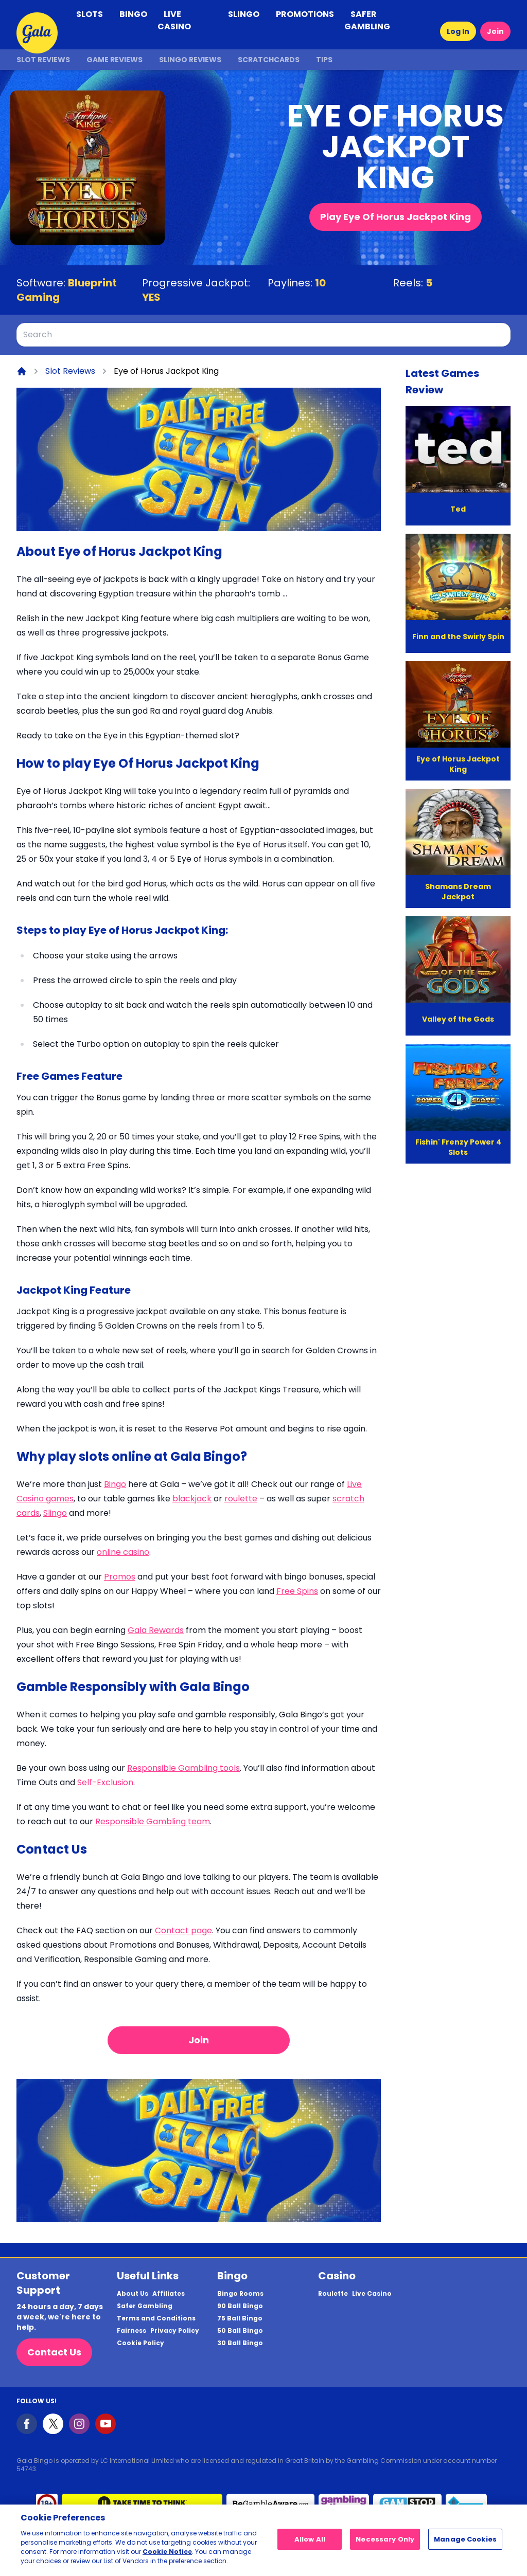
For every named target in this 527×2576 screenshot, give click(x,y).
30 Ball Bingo (240, 2343)
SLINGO (243, 14)
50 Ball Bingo (240, 2331)
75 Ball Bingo (239, 2318)
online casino (123, 1552)
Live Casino (372, 2294)
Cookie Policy (140, 2343)
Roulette (333, 2294)
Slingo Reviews (190, 60)
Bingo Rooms (240, 2294)
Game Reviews (114, 60)
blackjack (192, 1498)
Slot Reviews (43, 60)
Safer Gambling (144, 2306)
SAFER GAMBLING (367, 20)
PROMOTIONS (305, 14)
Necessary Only (385, 2539)
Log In (458, 31)
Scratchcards (269, 60)
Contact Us (54, 2352)
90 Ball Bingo (240, 2306)
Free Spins (297, 1591)
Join (495, 31)
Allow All (309, 2539)
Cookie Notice (167, 2551)
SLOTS (89, 14)
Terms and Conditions (156, 2318)
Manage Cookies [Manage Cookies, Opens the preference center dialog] (465, 2539)
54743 (26, 2468)
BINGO (133, 14)
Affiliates (168, 2294)
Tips (324, 60)
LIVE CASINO (174, 20)
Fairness (131, 2331)
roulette (240, 1498)
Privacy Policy (174, 2331)
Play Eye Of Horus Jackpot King (395, 216)
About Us (132, 2294)
